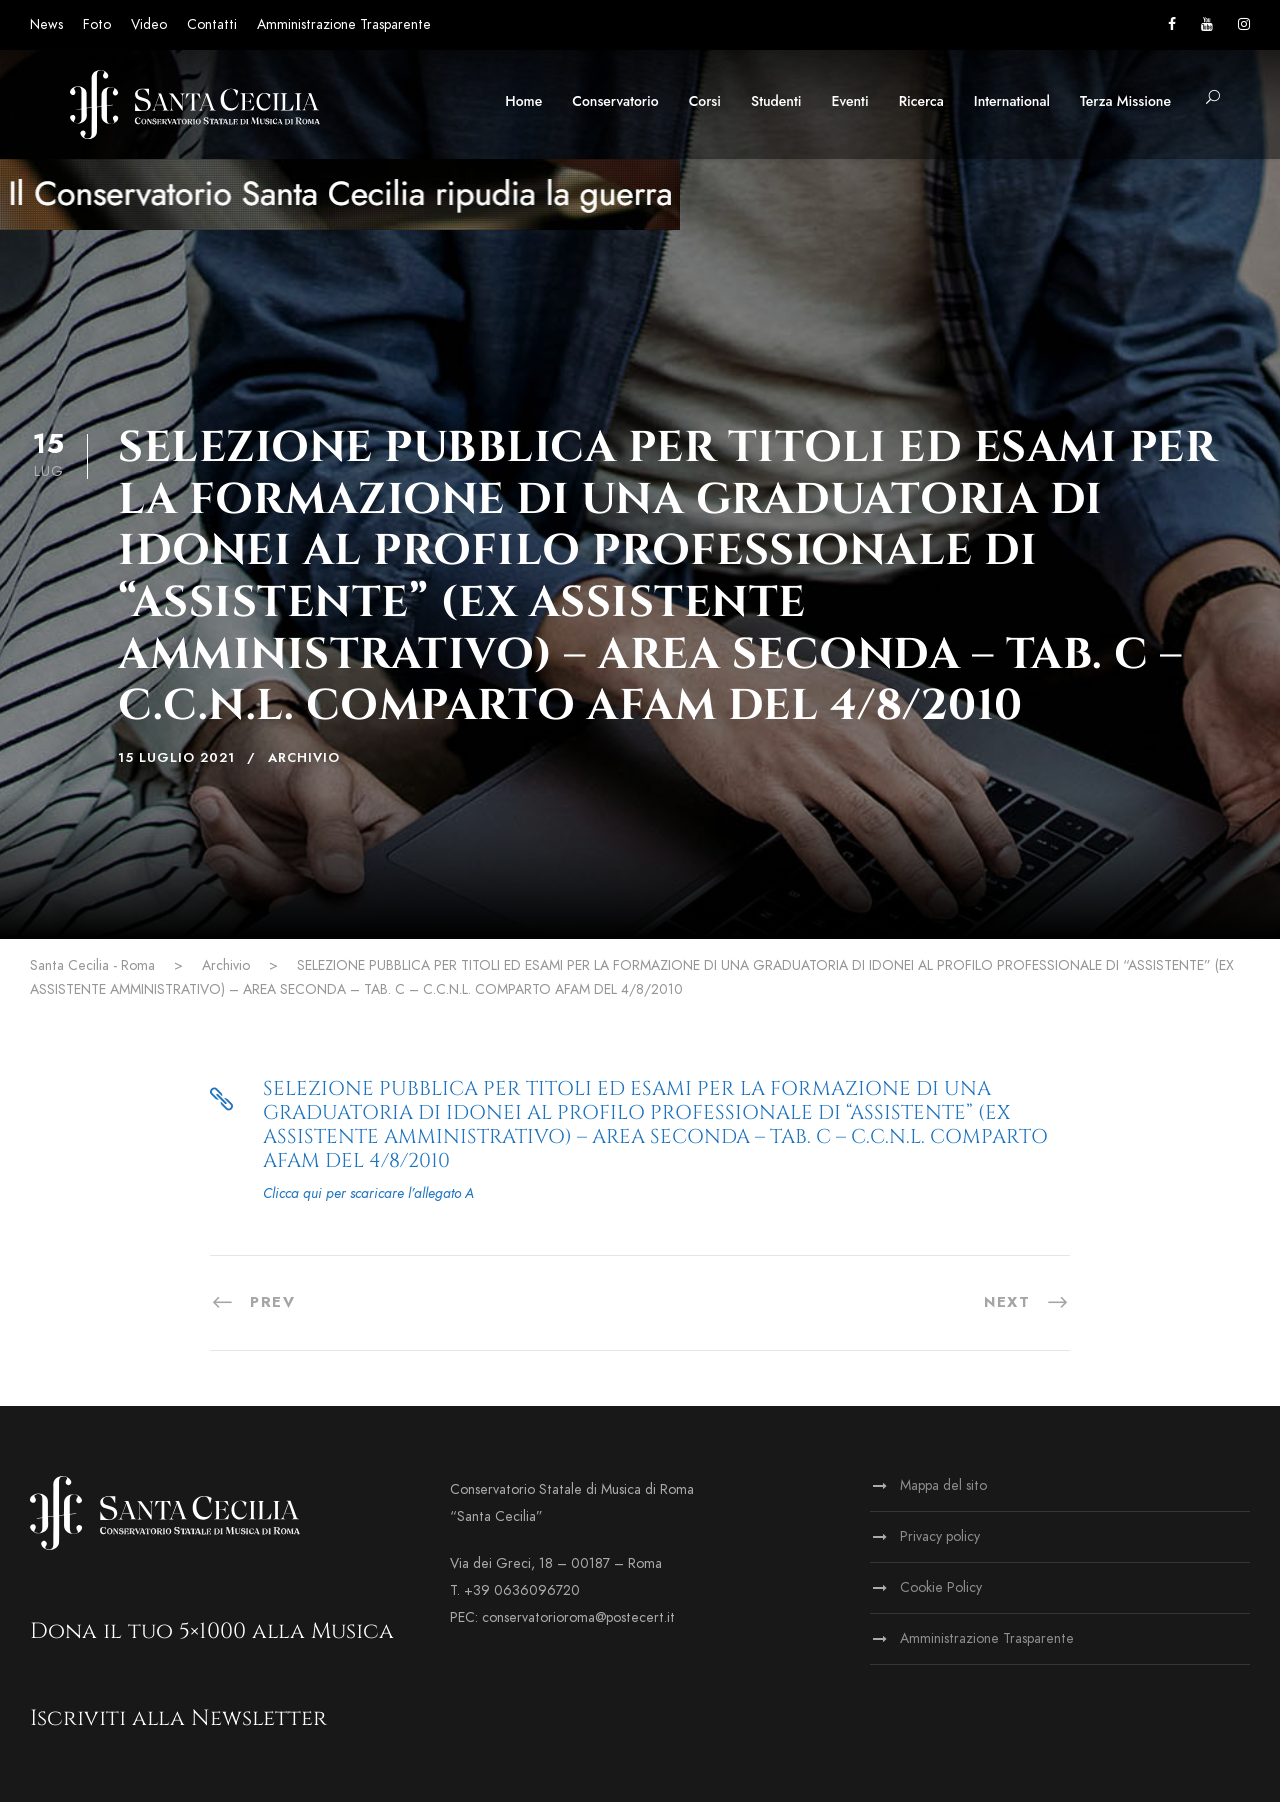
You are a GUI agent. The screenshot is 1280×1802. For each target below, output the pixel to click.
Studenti (776, 101)
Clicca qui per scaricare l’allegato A (368, 1193)
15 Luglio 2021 (176, 758)
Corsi (705, 101)
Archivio (304, 758)
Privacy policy (940, 1536)
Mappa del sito (943, 1485)
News (46, 24)
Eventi (850, 101)
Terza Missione (1125, 101)
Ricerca (921, 101)
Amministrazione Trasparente (344, 24)
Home (523, 101)
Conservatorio (615, 101)
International (1012, 101)
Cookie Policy (941, 1587)
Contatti (212, 24)
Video (149, 24)
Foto (97, 24)
